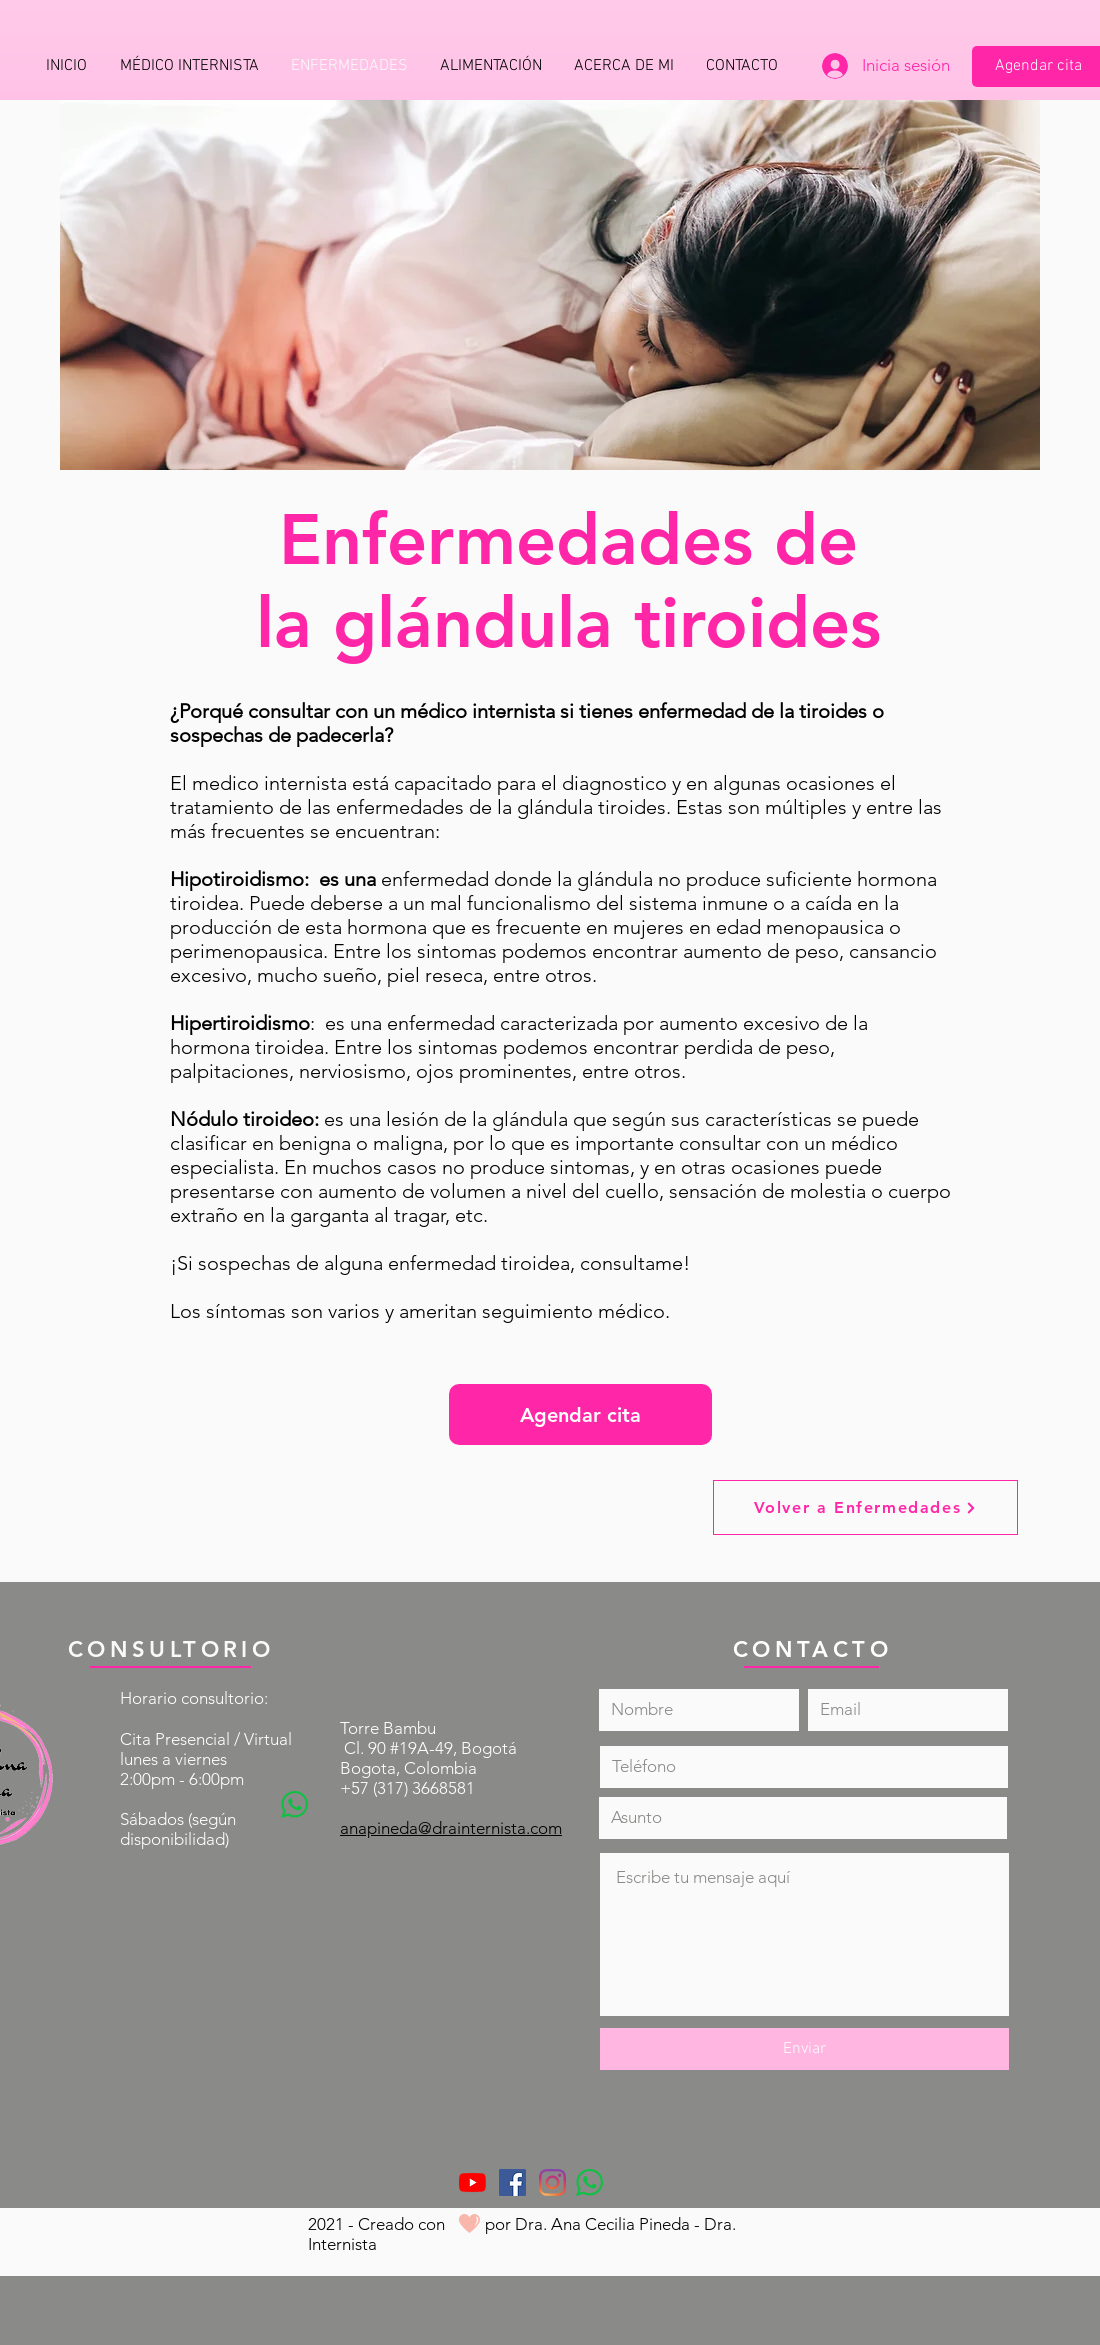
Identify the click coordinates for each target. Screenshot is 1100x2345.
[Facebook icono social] (512, 2182)
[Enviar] (804, 2049)
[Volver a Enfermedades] (865, 1507)
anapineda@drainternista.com (451, 1828)
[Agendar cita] (580, 1414)
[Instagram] (552, 2182)
